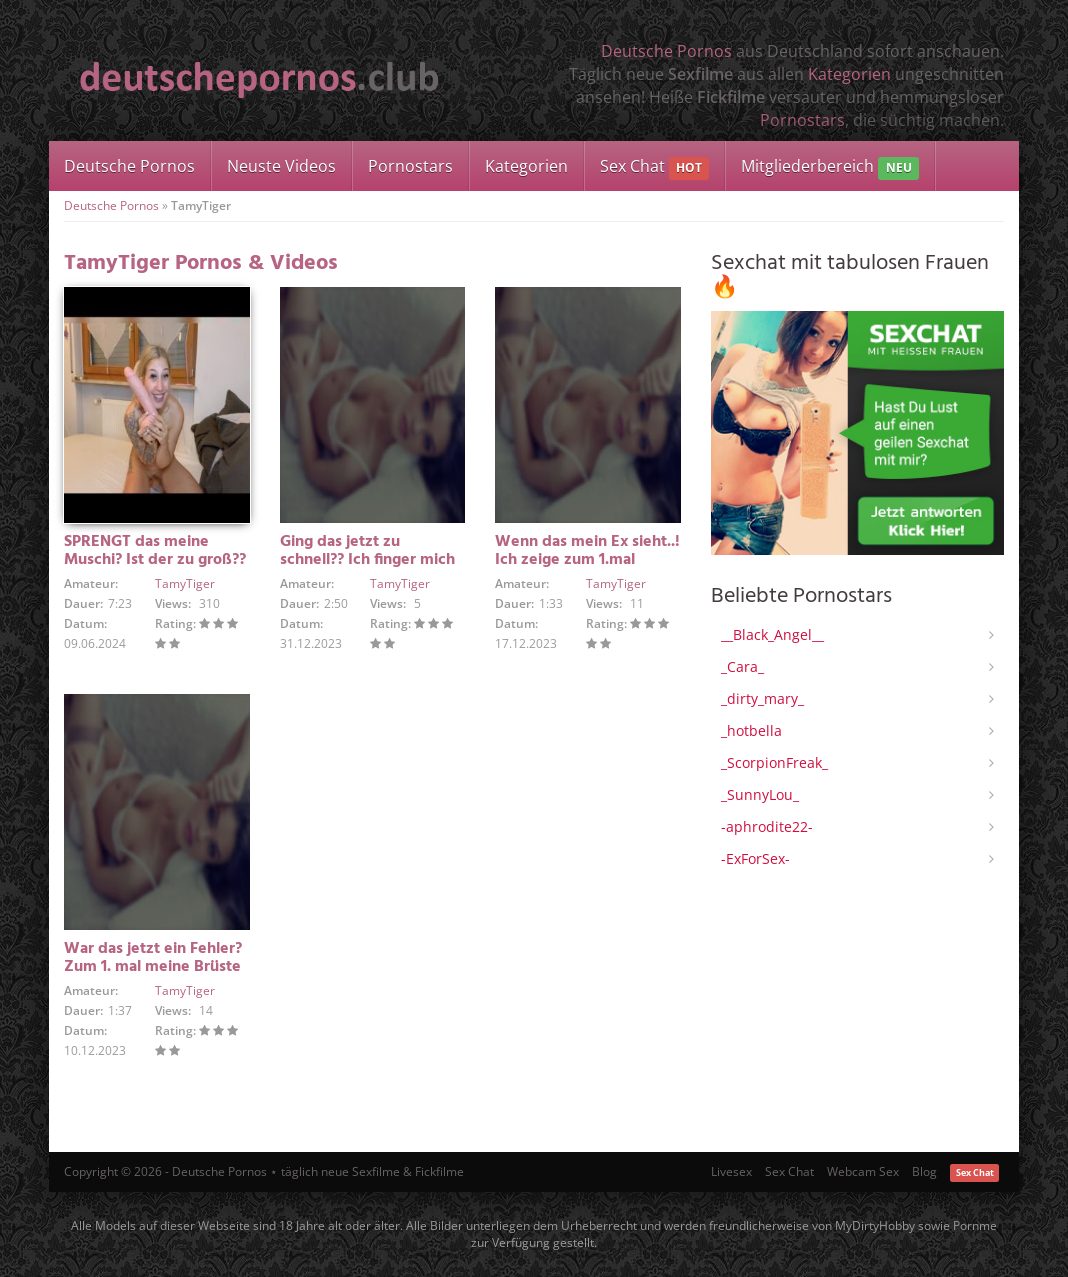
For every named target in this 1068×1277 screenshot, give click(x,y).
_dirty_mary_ (762, 698)
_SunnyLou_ (760, 794)
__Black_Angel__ (772, 634)
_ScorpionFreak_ (774, 762)
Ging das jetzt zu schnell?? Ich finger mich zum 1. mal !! (367, 560)
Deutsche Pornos (666, 51)
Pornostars (802, 120)
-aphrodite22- (767, 826)
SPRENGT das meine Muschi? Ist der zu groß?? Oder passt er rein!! (155, 560)
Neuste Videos (281, 166)
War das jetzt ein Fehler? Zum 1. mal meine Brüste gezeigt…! (153, 967)
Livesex (731, 1171)
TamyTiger (185, 583)
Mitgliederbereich (829, 167)
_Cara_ (742, 666)
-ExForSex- (755, 858)
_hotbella (751, 730)
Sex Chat (654, 167)
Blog (924, 1171)
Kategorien (849, 74)
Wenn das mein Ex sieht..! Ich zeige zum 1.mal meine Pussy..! (587, 560)
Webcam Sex (863, 1171)
